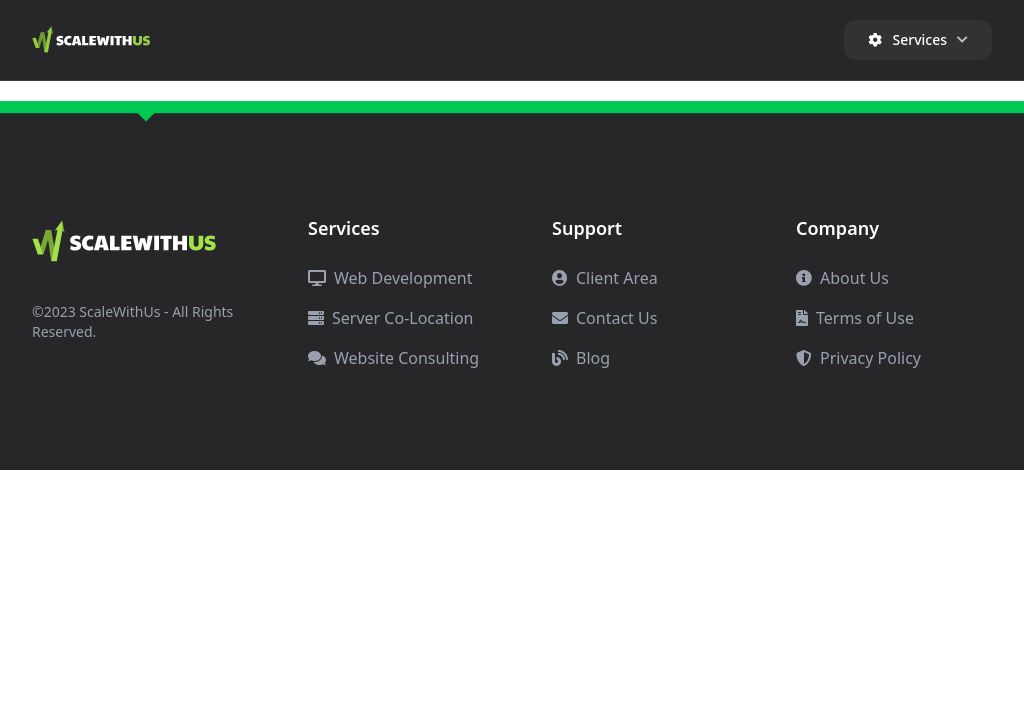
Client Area (605, 278)
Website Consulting (393, 358)
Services (918, 39)
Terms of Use (855, 318)
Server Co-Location (390, 318)
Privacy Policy (858, 358)
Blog (581, 358)
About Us (842, 278)
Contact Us (604, 318)
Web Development (390, 278)
